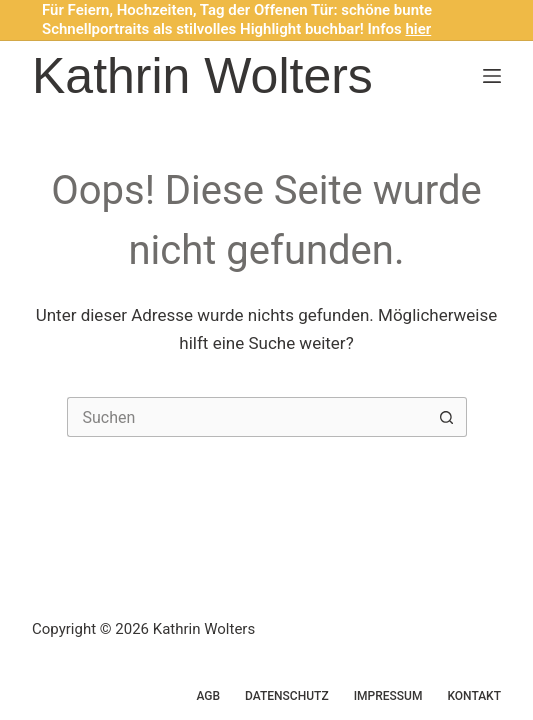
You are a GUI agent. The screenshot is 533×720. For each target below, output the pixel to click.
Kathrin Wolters (202, 76)
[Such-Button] (447, 417)
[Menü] (492, 76)
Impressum (388, 696)
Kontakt (474, 696)
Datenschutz (287, 696)
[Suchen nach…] (247, 417)
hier (419, 29)
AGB (208, 696)
